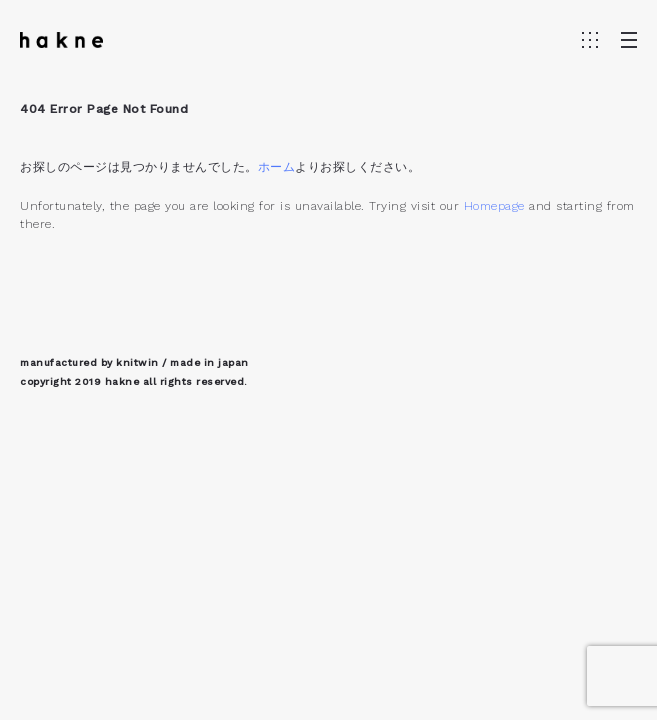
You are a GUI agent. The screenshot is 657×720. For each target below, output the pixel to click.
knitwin (137, 362)
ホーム (277, 167)
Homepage (494, 206)
